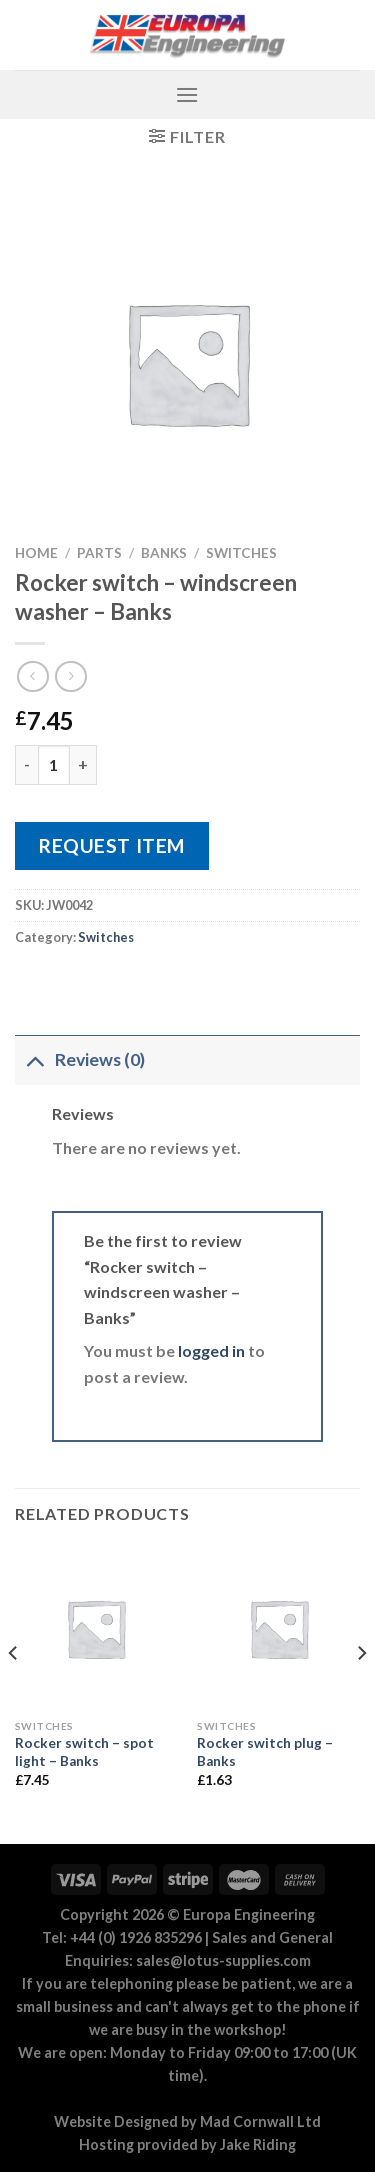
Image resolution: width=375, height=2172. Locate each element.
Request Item (112, 845)
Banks (164, 553)
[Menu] (187, 94)
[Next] (361, 1693)
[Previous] (14, 1693)
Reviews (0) (80, 1059)
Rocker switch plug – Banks (265, 1752)
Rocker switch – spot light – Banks (84, 1752)
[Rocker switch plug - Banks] (278, 1628)
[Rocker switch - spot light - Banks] (96, 1628)
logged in (211, 1350)
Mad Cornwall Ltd (260, 2121)
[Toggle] (34, 1059)
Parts (99, 553)
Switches (241, 553)
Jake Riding (258, 2144)
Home (36, 553)
